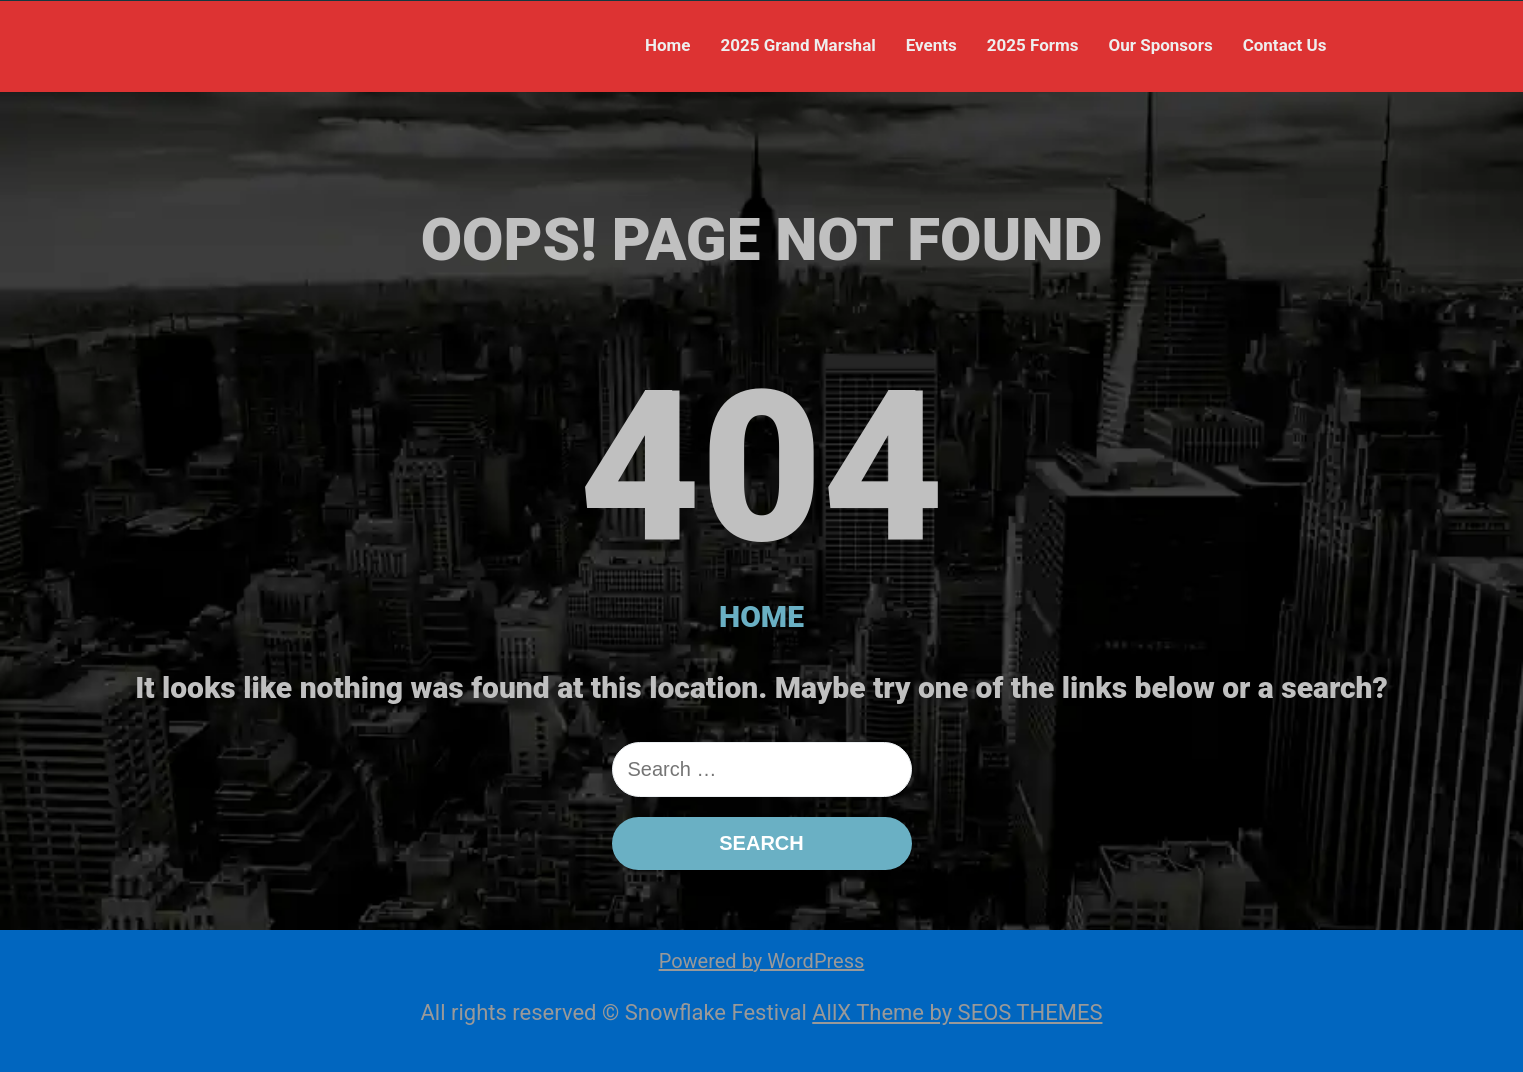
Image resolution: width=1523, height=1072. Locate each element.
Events (931, 45)
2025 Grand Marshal (797, 45)
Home (668, 45)
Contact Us (1285, 45)
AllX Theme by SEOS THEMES (957, 1012)
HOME (761, 616)
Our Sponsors (1160, 45)
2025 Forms (1033, 45)
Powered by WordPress (762, 961)
